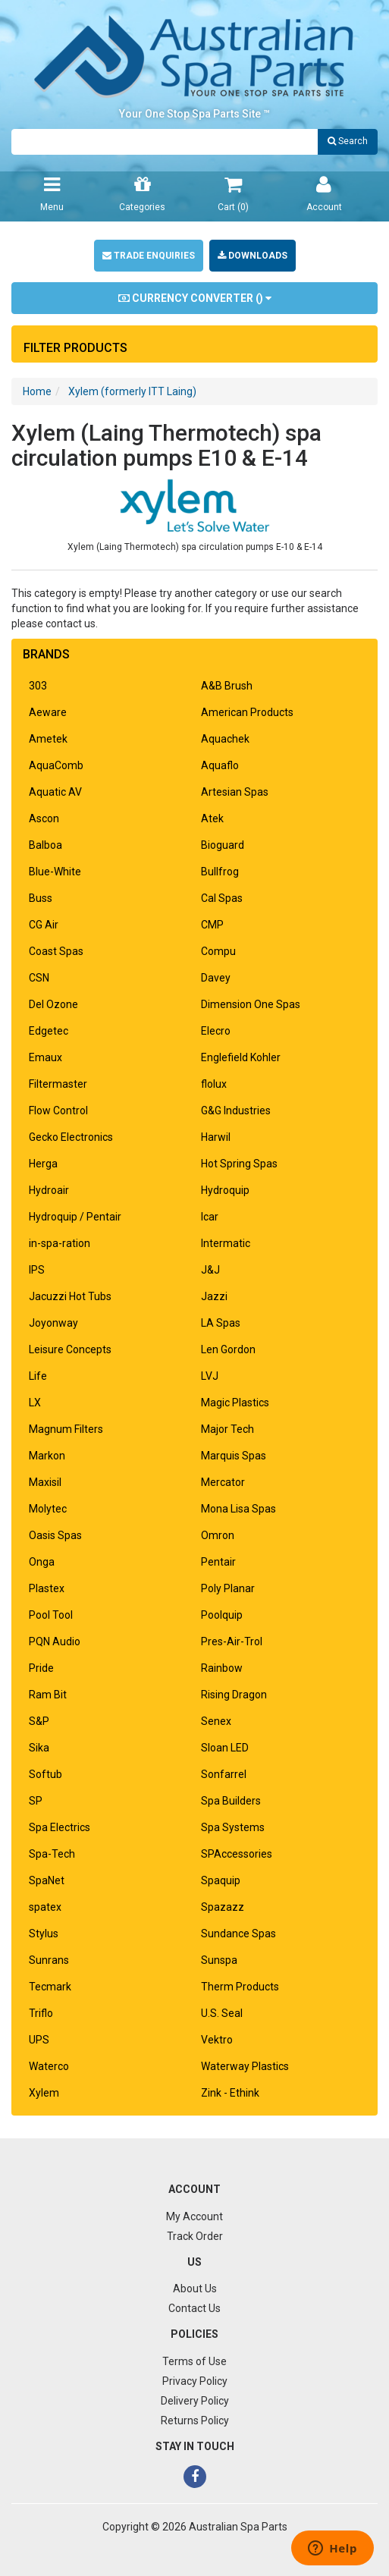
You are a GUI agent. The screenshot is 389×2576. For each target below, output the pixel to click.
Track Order (195, 2236)
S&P (39, 1721)
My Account (194, 2216)
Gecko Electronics (71, 1137)
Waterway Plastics (245, 2066)
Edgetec (48, 1031)
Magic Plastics (235, 1402)
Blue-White (55, 871)
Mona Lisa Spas (238, 1509)
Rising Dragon (234, 1695)
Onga (42, 1562)
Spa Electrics (59, 1827)
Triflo (41, 2013)
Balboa (45, 845)
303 (38, 686)
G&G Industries (236, 1110)
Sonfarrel (223, 1774)
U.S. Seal (222, 2013)
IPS (37, 1270)
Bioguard (222, 845)
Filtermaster (58, 1084)
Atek (212, 818)
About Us (195, 2288)
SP (35, 1801)
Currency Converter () (194, 298)
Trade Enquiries (148, 255)
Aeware (48, 712)
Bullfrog (220, 871)
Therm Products (240, 1987)
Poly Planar (228, 1588)
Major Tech (227, 1429)
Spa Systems (233, 1827)
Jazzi (214, 1296)
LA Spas (220, 1323)
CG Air (43, 925)
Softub (45, 1774)
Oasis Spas (55, 1535)
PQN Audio (54, 1641)
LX (35, 1402)
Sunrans (49, 1960)
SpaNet (46, 1880)
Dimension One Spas (250, 1004)
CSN (39, 978)
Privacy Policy (194, 2381)
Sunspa (219, 1960)
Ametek (48, 739)
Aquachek (225, 739)
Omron (217, 1535)
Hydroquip (225, 1190)
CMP (212, 925)
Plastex (46, 1588)
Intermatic (225, 1243)
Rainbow (222, 1668)
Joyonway (53, 1323)
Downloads (252, 255)
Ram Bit (48, 1695)
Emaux (45, 1057)
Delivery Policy (195, 2401)
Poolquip (222, 1615)
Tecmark (50, 1987)
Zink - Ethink (230, 2093)
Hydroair (49, 1190)
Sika (39, 1748)
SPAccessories (236, 1854)
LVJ (209, 1376)
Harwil (216, 1137)
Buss (40, 898)
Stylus (43, 1933)
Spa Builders (231, 1801)
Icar (209, 1217)
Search (348, 141)
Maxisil (45, 1482)
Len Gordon (228, 1349)
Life (38, 1376)
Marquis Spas (233, 1456)
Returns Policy (195, 2420)
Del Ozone (53, 1004)
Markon (47, 1456)
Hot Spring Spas (239, 1164)
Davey (216, 978)
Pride (41, 1668)
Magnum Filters (66, 1429)
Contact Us (194, 2308)
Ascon (44, 818)
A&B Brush (227, 686)
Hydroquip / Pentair (75, 1217)
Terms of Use (194, 2361)
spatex (45, 1907)
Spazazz (222, 1907)
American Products (247, 712)
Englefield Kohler (241, 1057)
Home (37, 391)
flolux (214, 1084)
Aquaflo (220, 765)
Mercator (223, 1482)
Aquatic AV (55, 792)
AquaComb (56, 765)
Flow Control (58, 1110)
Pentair (218, 1562)
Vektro (217, 2040)
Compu (218, 951)
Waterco (49, 2066)
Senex (216, 1721)
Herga (43, 1164)
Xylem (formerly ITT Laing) (132, 391)
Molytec (48, 1509)
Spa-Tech (52, 1854)
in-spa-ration (59, 1243)
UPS (39, 2040)
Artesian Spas (234, 792)
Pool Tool (51, 1615)
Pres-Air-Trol (231, 1641)
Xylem (44, 2093)
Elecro (216, 1031)
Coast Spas (56, 951)
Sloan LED (225, 1748)
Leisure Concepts (70, 1349)
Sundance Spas (238, 1933)
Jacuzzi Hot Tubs (70, 1296)
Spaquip (220, 1880)
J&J (210, 1270)
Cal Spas (222, 898)
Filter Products (75, 348)
